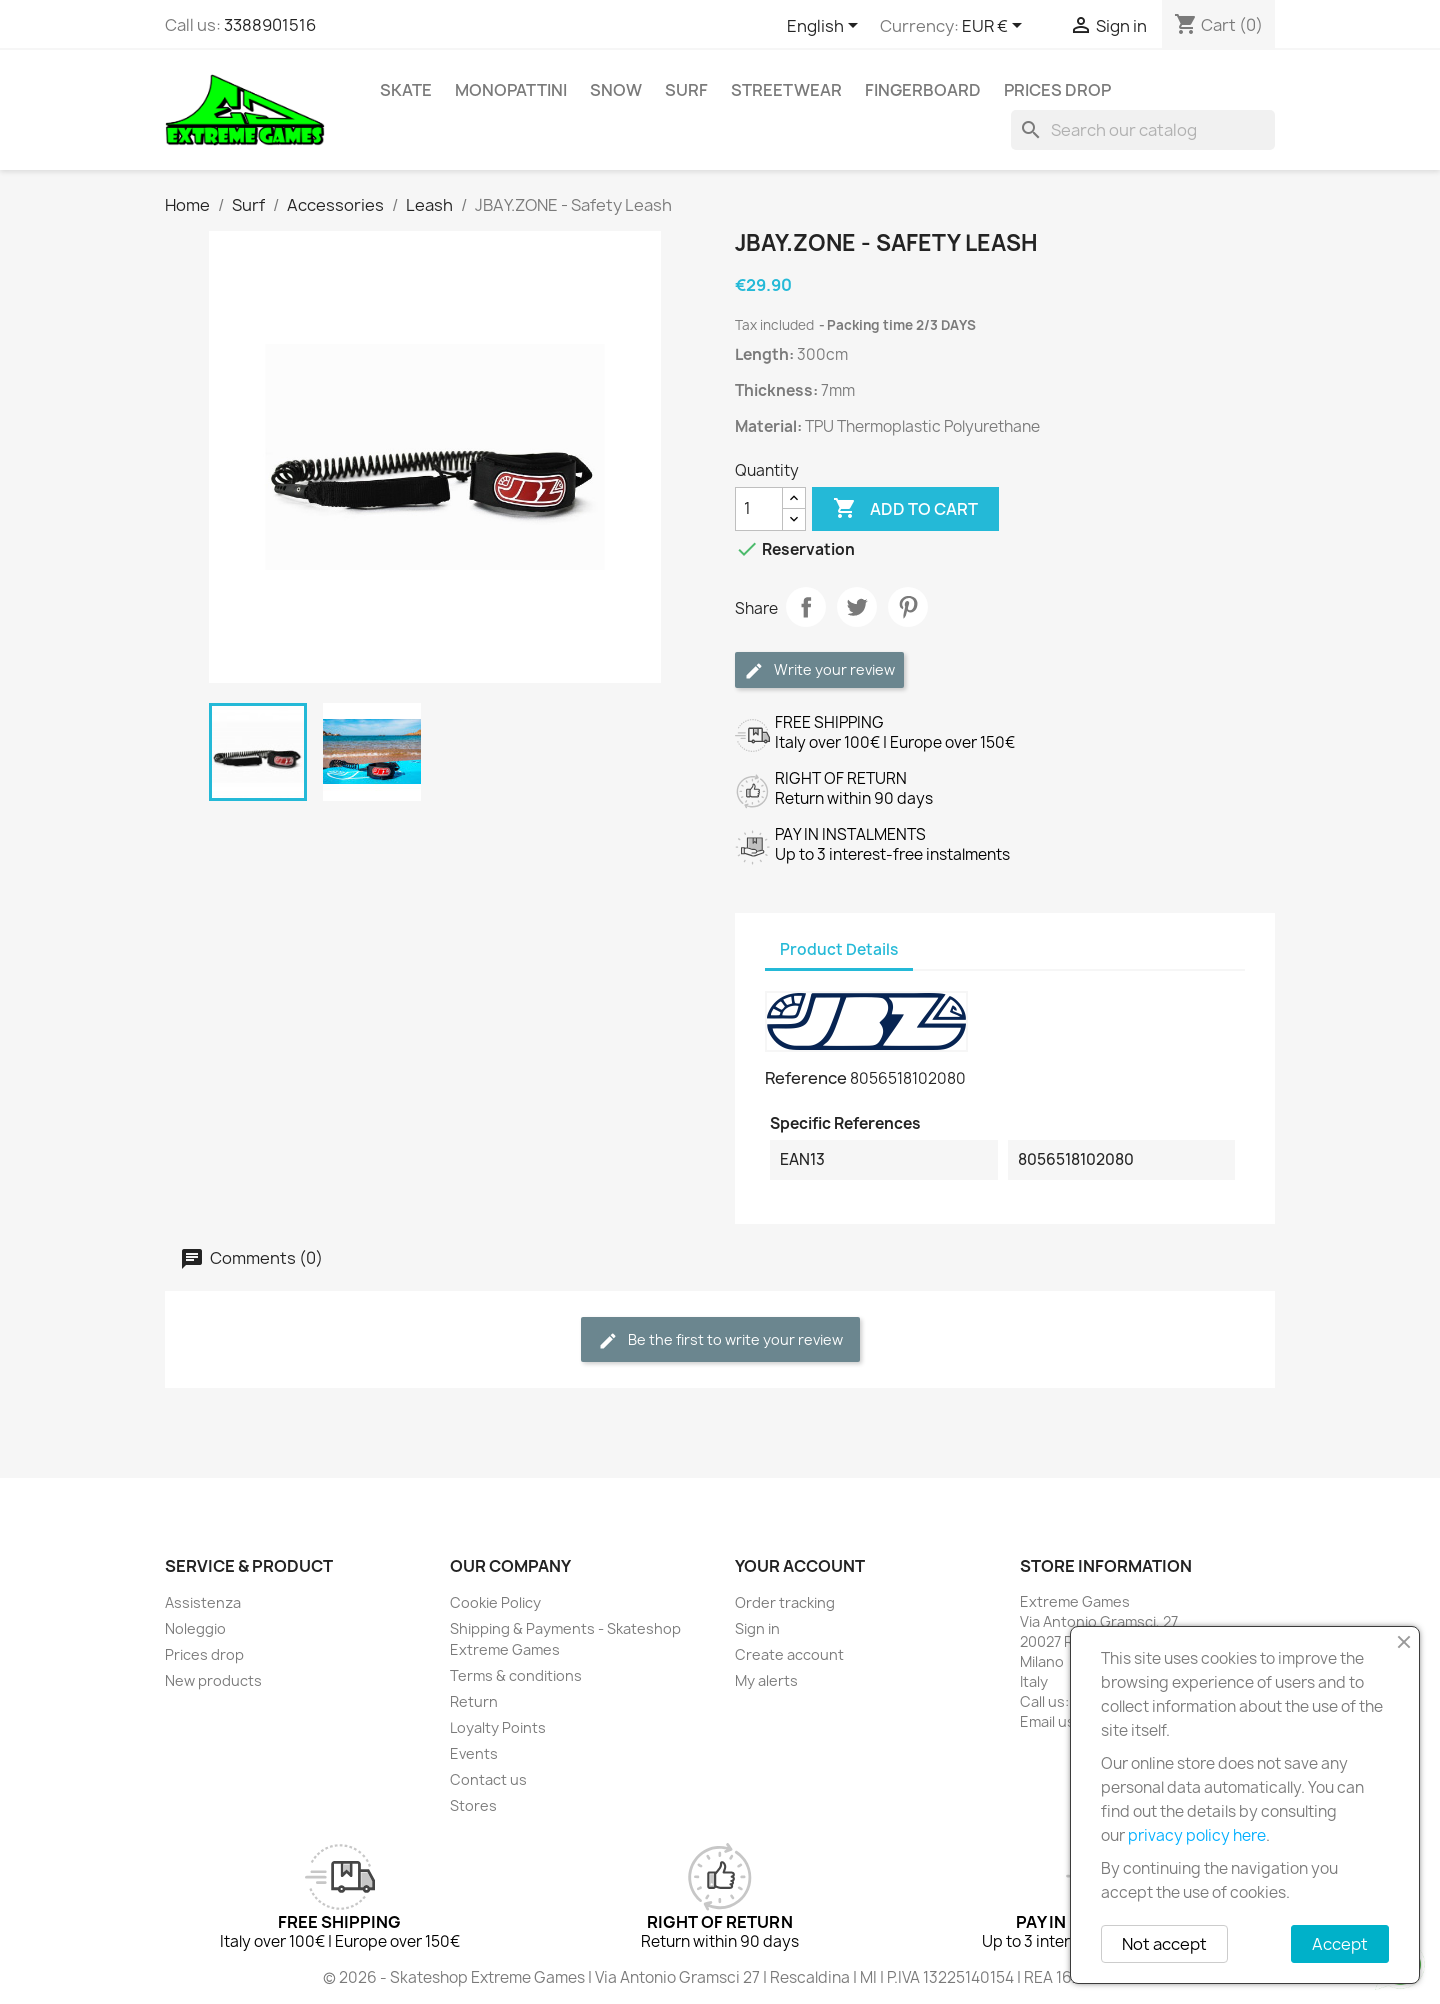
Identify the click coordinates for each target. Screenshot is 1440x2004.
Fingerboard (923, 90)
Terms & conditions (516, 1675)
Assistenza (203, 1602)
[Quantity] (759, 509)
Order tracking (785, 1602)
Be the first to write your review (720, 1340)
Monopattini (511, 90)
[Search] (1143, 130)
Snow (616, 90)
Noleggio (195, 1628)
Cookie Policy (495, 1602)
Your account (800, 1566)
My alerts (766, 1680)
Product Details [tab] (839, 949)
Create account (789, 1654)
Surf (686, 90)
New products (213, 1680)
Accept (1340, 1944)
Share (806, 607)
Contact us (488, 1779)
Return (474, 1701)
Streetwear (786, 90)
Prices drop (1057, 90)
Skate (406, 90)
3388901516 (270, 25)
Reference (806, 1078)
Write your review (819, 670)
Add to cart (905, 509)
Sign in (757, 1628)
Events (474, 1753)
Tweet (857, 607)
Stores (473, 1805)
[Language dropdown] (826, 27)
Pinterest (908, 607)
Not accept (1164, 1944)
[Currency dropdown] (995, 27)
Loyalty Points (498, 1727)
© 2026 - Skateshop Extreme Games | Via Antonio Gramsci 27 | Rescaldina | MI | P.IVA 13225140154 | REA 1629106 (720, 1977)
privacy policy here (1197, 1835)
